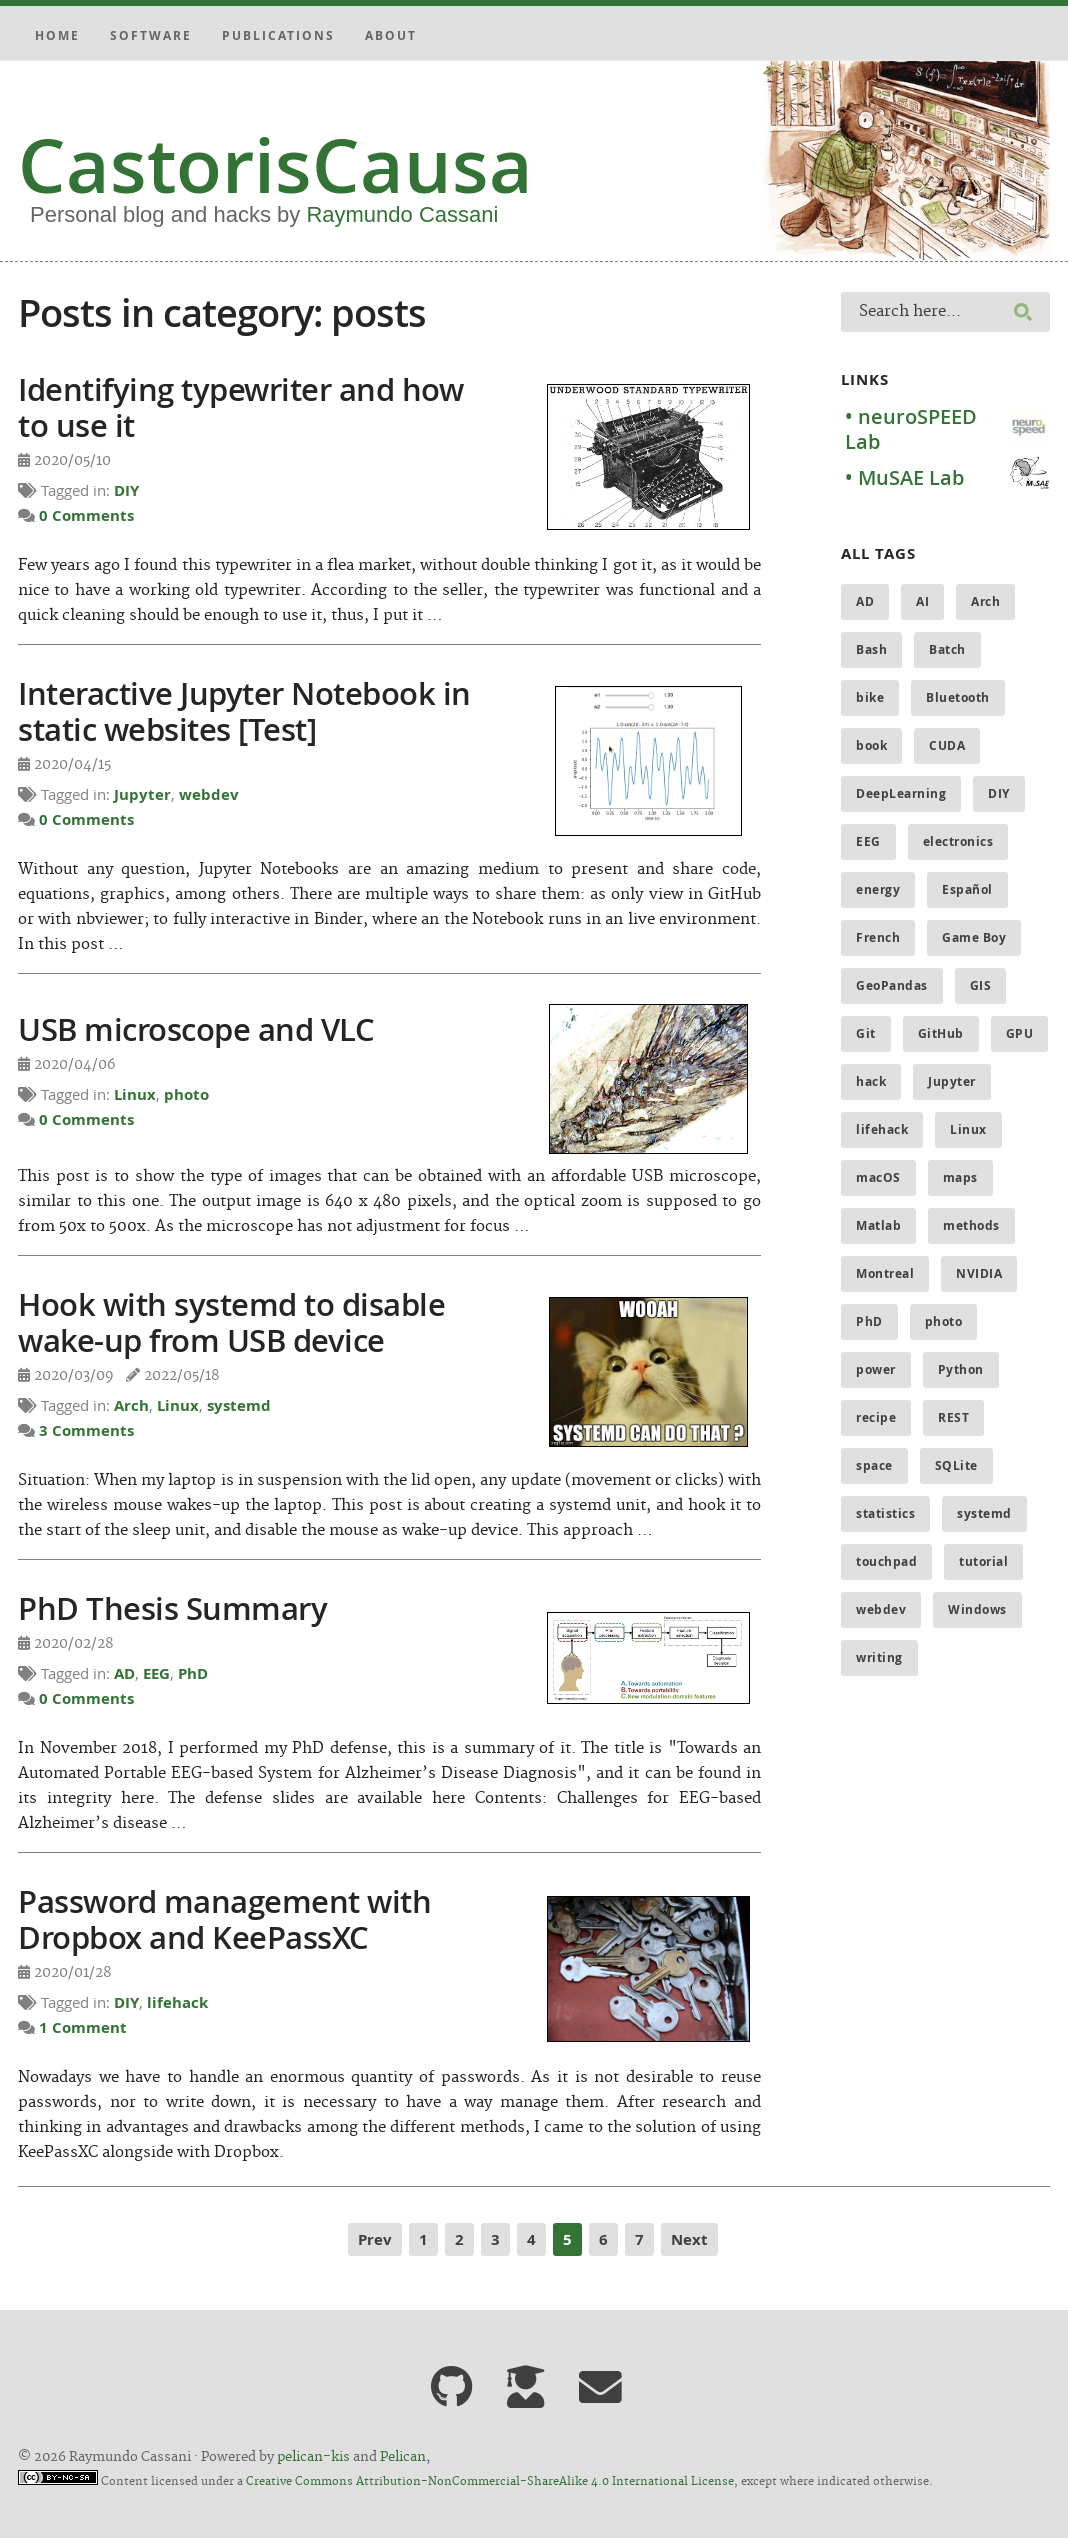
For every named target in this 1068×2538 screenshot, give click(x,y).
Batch (947, 649)
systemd (239, 1405)
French (878, 937)
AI (922, 601)
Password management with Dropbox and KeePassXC (224, 1919)
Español (967, 889)
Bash (871, 649)
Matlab (878, 1225)
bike (870, 697)
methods (971, 1225)
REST (953, 1417)
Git (866, 1033)
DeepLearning (901, 793)
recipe (876, 1417)
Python (961, 1369)
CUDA (947, 745)
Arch (131, 1405)
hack (871, 1081)
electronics (958, 841)
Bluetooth (958, 697)
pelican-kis (313, 2457)
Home (57, 35)
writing (879, 1657)
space (874, 1465)
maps (960, 1177)
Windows (977, 1609)
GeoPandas (892, 985)
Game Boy (974, 937)
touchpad (886, 1561)
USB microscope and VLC (196, 1029)
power (876, 1369)
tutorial (983, 1561)
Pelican (403, 2457)
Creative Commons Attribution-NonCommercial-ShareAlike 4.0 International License (490, 2482)
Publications (278, 35)
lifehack (177, 2002)
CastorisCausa (275, 165)
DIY (126, 490)
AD (124, 1673)
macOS (878, 1177)
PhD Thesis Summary (172, 1608)
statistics (885, 1513)
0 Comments (86, 515)
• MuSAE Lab (904, 477)
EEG (156, 1673)
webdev (209, 794)
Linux (135, 1094)
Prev (375, 2239)
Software (151, 35)
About (391, 35)
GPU (1020, 1033)
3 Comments (86, 1430)
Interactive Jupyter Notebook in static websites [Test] (244, 711)
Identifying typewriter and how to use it (240, 407)
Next (689, 2239)
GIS (981, 985)
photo (186, 1094)
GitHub (941, 1033)
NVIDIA (979, 1273)
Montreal (885, 1273)
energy (878, 889)
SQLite (956, 1465)
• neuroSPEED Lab (911, 429)
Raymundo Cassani (402, 214)
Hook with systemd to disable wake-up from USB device (231, 1322)
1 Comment (83, 2027)
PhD (193, 1673)
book (871, 745)
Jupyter (142, 794)
